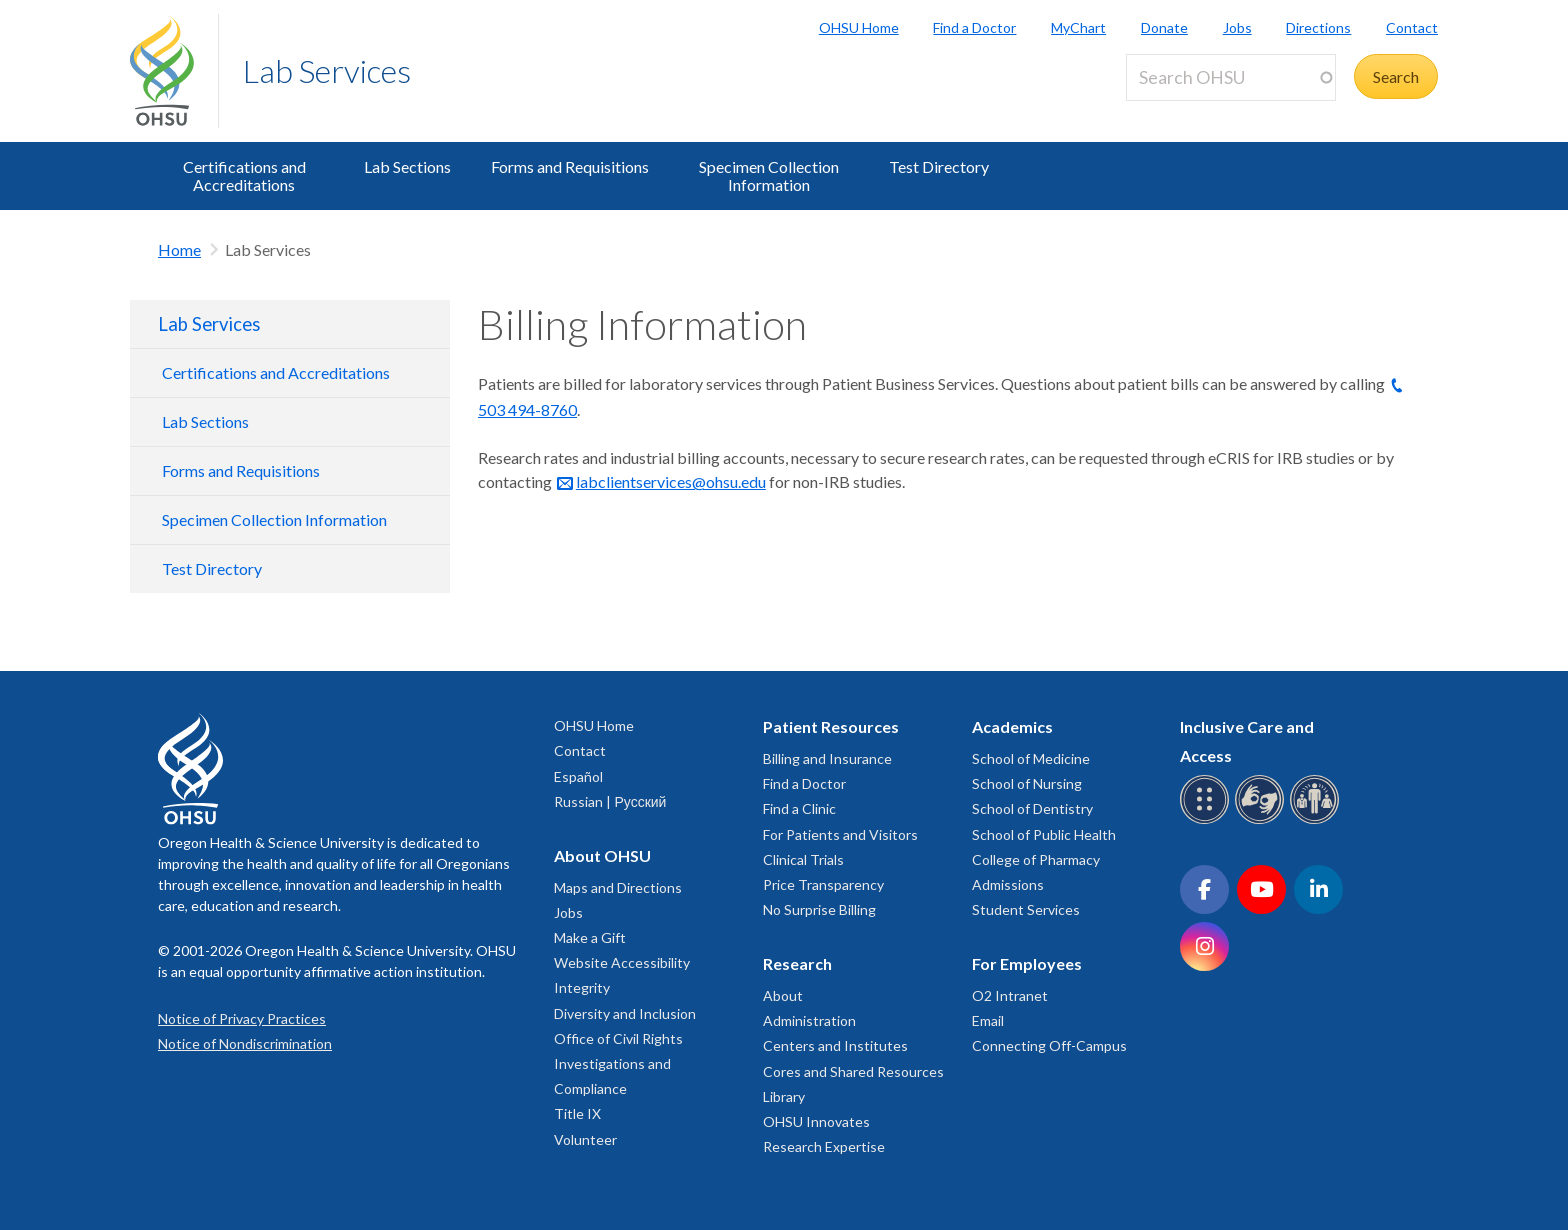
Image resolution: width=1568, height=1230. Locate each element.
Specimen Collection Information (769, 175)
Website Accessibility (622, 962)
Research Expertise (824, 1146)
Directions (1318, 27)
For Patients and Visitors (840, 834)
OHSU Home (859, 27)
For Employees (1027, 963)
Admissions (1008, 884)
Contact (1412, 27)
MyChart (1078, 27)
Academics (1012, 726)
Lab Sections (407, 166)
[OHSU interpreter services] (1317, 820)
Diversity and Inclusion (625, 1013)
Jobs (1237, 27)
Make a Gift (590, 937)
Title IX (577, 1113)
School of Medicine (1031, 758)
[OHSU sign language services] (1262, 820)
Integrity (582, 987)
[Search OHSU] (1231, 77)
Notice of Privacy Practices (242, 1018)
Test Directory (939, 166)
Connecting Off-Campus (1049, 1045)
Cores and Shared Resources (853, 1071)
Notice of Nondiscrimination (245, 1043)
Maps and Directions (618, 887)
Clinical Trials (803, 859)
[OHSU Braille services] (1207, 820)
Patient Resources (831, 726)
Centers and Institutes (835, 1045)
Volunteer (585, 1139)
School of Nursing (1027, 783)
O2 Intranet (1010, 995)
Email (988, 1020)
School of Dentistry (1032, 808)
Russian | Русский (610, 801)
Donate (1164, 27)
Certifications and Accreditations (244, 175)
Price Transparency (823, 884)
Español (578, 776)
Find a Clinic (799, 808)
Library (784, 1096)
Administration (809, 1020)
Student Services (1026, 909)
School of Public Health (1044, 834)
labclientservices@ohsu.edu (671, 481)
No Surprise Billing (819, 909)
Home (179, 249)
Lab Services (327, 70)
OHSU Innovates (816, 1121)
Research (797, 963)
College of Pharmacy (1036, 859)
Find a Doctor (974, 27)
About (783, 995)
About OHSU (602, 855)
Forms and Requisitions (570, 166)
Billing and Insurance (827, 758)
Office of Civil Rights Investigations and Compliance (618, 1063)
